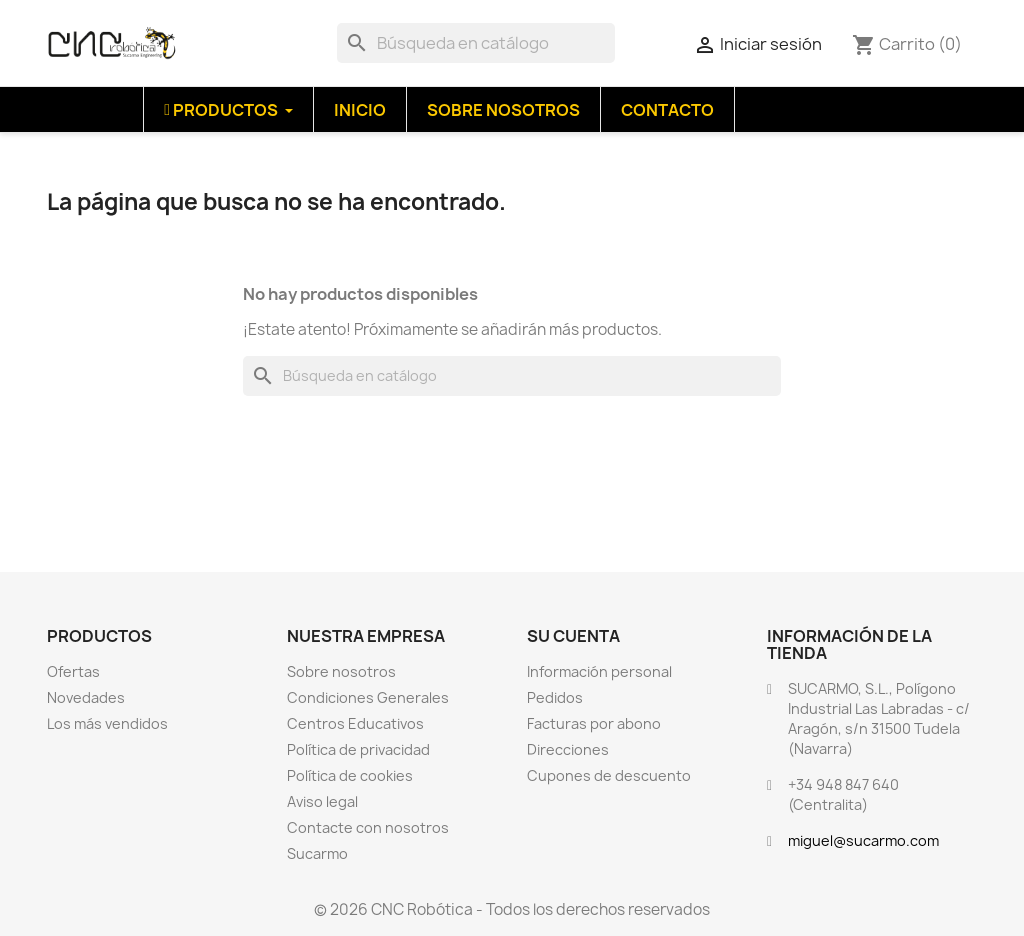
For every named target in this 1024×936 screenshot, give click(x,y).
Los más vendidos (107, 723)
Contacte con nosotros (368, 827)
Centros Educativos (355, 723)
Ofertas (73, 671)
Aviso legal (322, 801)
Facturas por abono (594, 723)
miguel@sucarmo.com (863, 840)
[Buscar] (476, 43)
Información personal (599, 671)
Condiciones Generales (368, 697)
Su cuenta (573, 636)
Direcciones (568, 749)
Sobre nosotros (341, 671)
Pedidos (555, 697)
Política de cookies (350, 775)
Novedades (86, 697)
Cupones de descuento (609, 775)
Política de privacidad (358, 749)
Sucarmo (317, 853)
